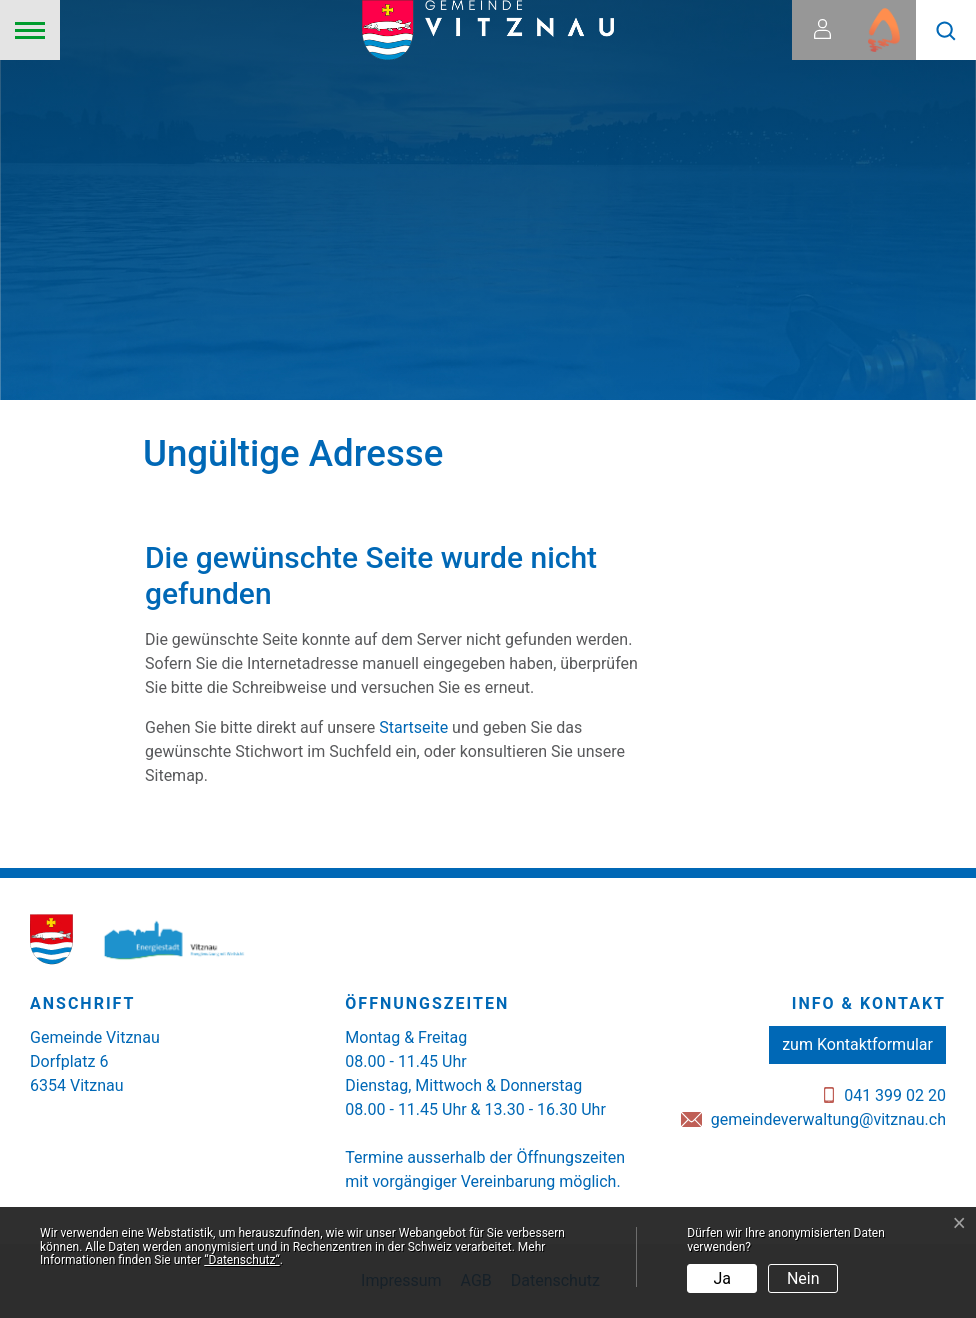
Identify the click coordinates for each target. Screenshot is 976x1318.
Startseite (413, 727)
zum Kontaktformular (857, 1044)
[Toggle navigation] (30, 30)
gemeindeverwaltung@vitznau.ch (828, 1119)
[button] (946, 30)
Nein (803, 1278)
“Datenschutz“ (241, 1260)
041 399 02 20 (895, 1095)
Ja (723, 1278)
